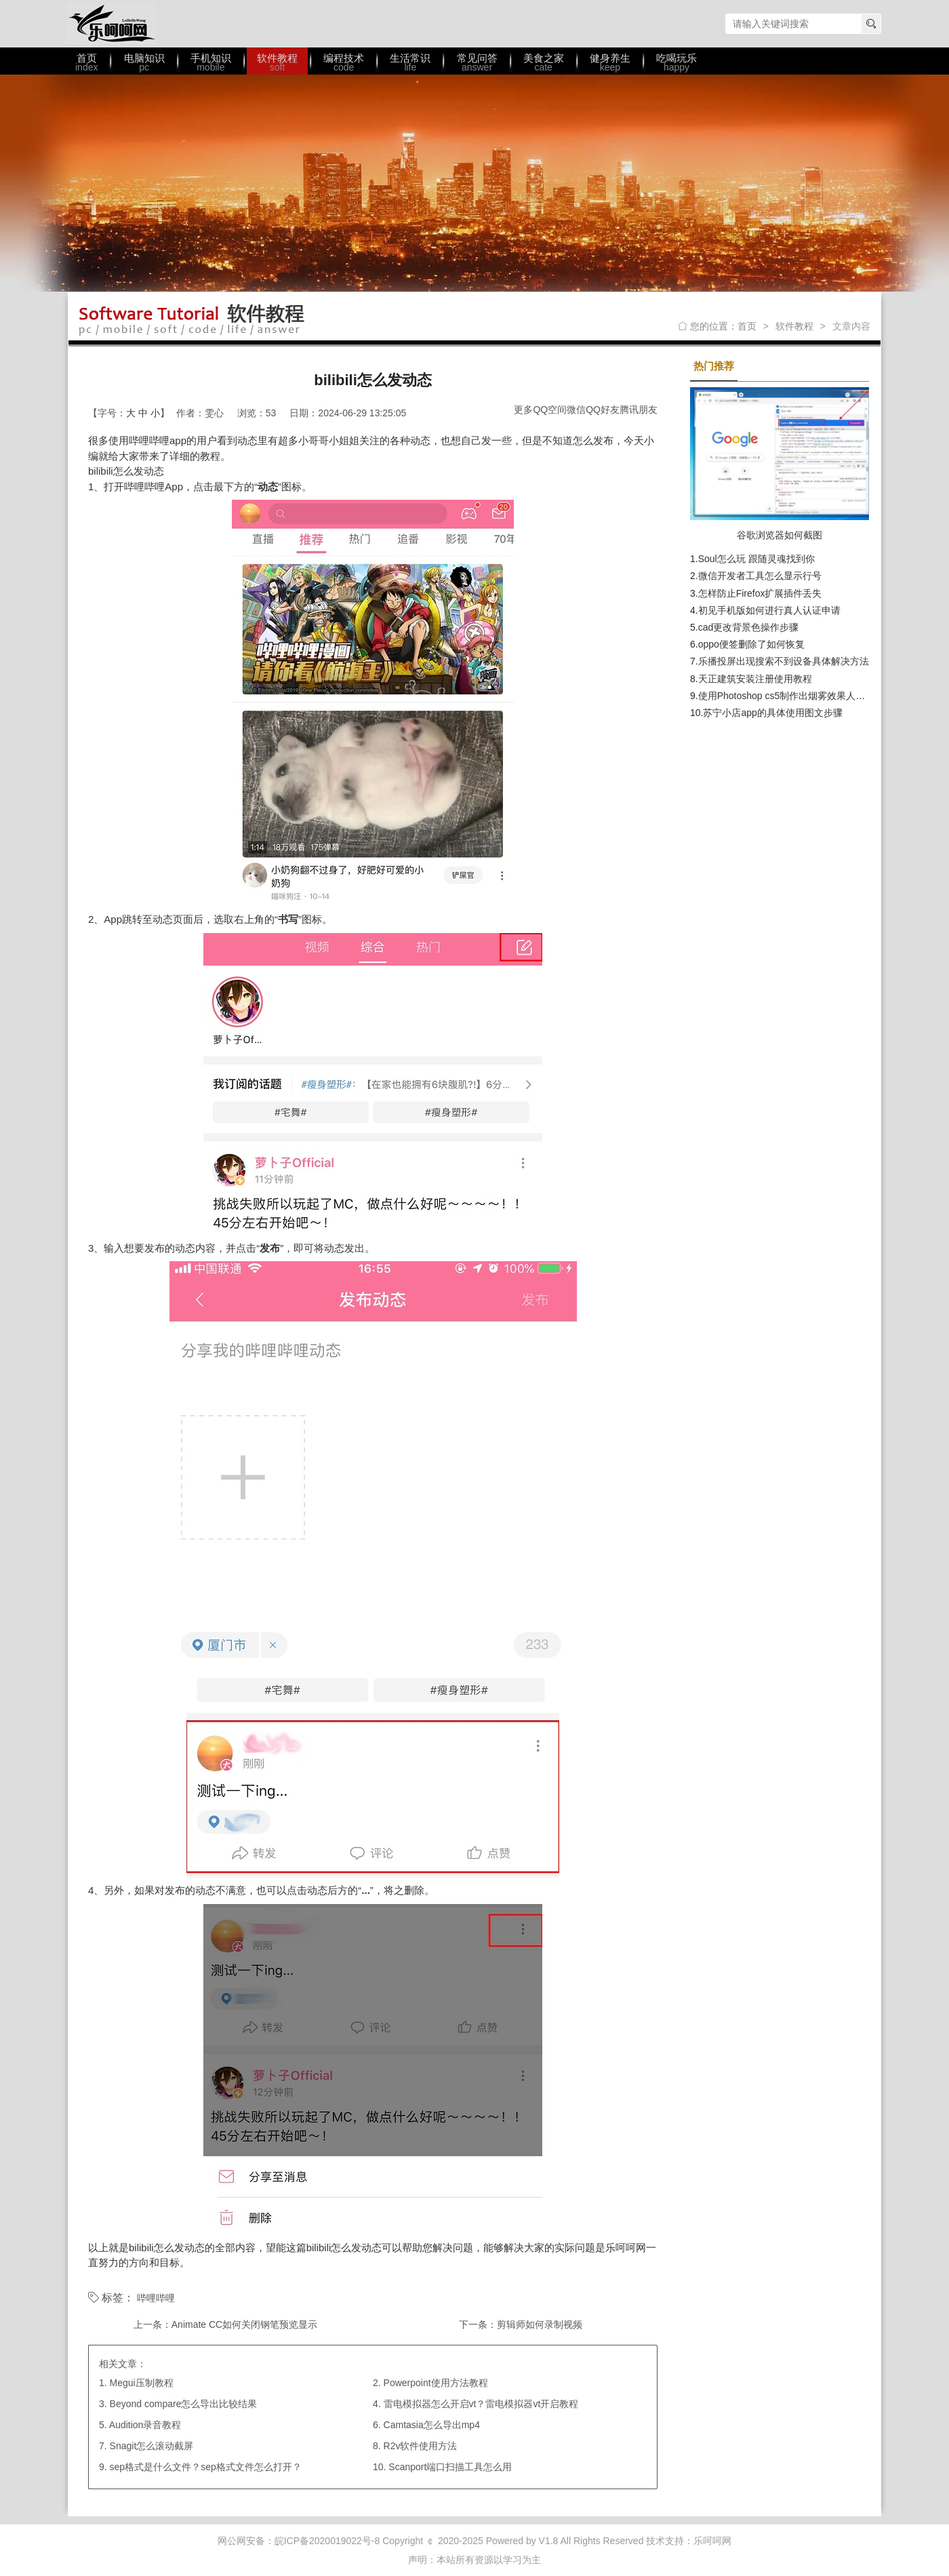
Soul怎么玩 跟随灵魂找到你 (756, 558)
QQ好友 (603, 409)
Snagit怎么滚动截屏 (152, 2445)
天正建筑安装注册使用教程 (755, 678)
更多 (523, 409)
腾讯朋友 (639, 409)
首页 (747, 326)
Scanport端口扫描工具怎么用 (450, 2466)
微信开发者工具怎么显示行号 (760, 575)
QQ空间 (550, 409)
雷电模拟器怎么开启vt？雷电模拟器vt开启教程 (481, 2403)
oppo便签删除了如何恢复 (751, 644)
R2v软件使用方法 (421, 2445)
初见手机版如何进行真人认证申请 (769, 610)
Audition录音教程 (145, 2424)
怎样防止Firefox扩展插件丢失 (760, 593)
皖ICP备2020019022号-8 (327, 2540)
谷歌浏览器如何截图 (779, 535)
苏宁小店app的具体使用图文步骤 (772, 712)
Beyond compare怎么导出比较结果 (184, 2403)
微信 (576, 409)
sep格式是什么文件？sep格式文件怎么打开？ (206, 2466)
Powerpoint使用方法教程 (436, 2382)
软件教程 (794, 326)
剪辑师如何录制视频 (539, 2324)
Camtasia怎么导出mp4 (432, 2424)
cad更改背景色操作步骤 (748, 627)
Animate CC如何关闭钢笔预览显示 (244, 2324)
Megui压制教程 (142, 2382)
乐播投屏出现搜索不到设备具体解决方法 (783, 661)
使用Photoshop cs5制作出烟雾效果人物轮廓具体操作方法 (820, 695)
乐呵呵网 (112, 23)
